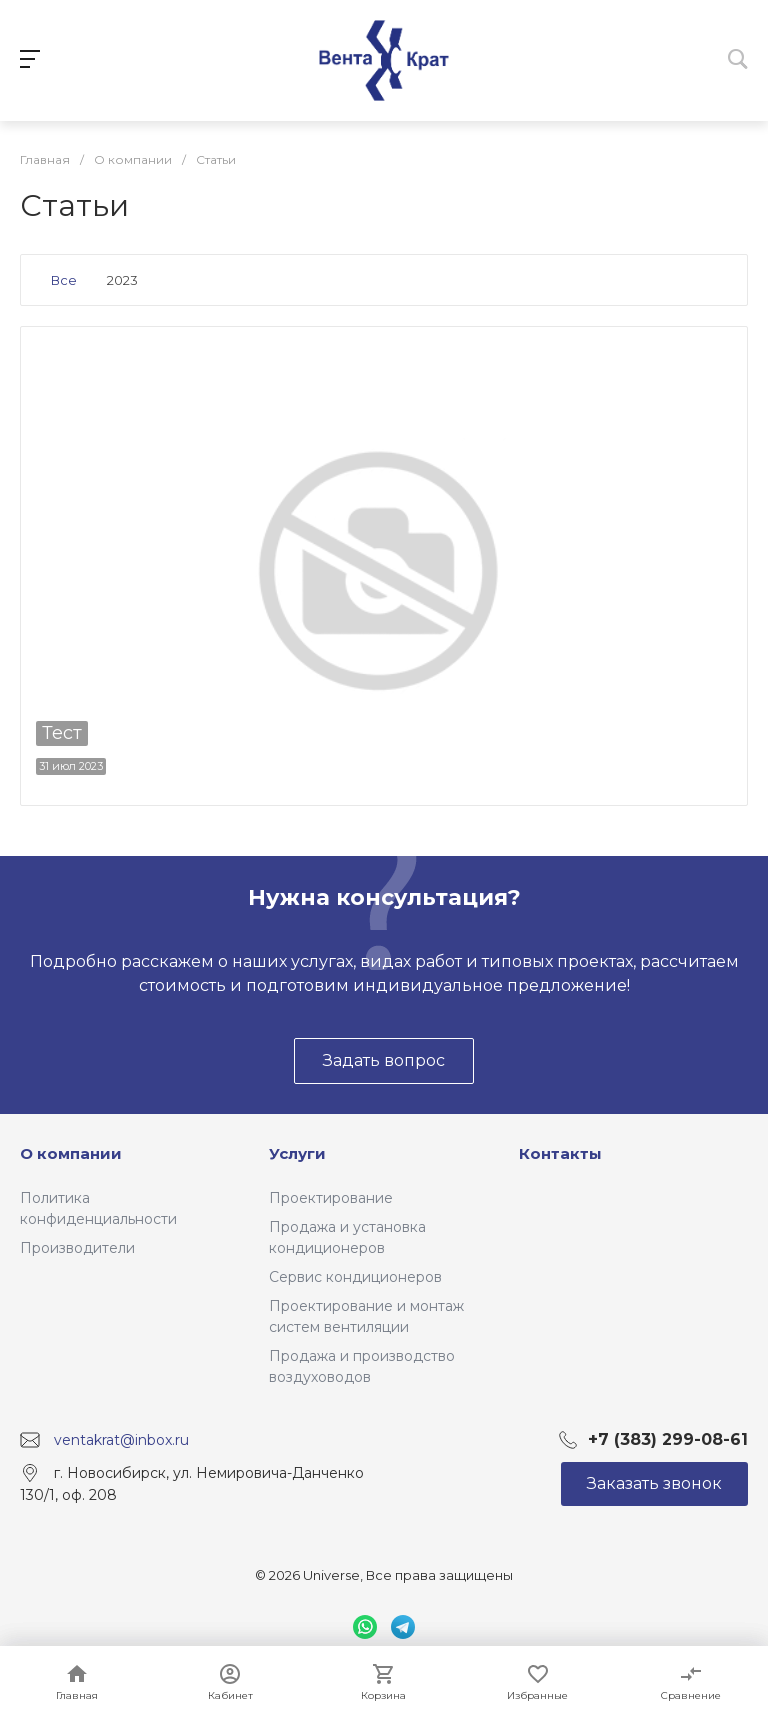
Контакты (560, 1153)
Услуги (297, 1153)
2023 (122, 280)
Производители (77, 1248)
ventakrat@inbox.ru (121, 1439)
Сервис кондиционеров (355, 1277)
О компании (71, 1153)
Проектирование (331, 1198)
